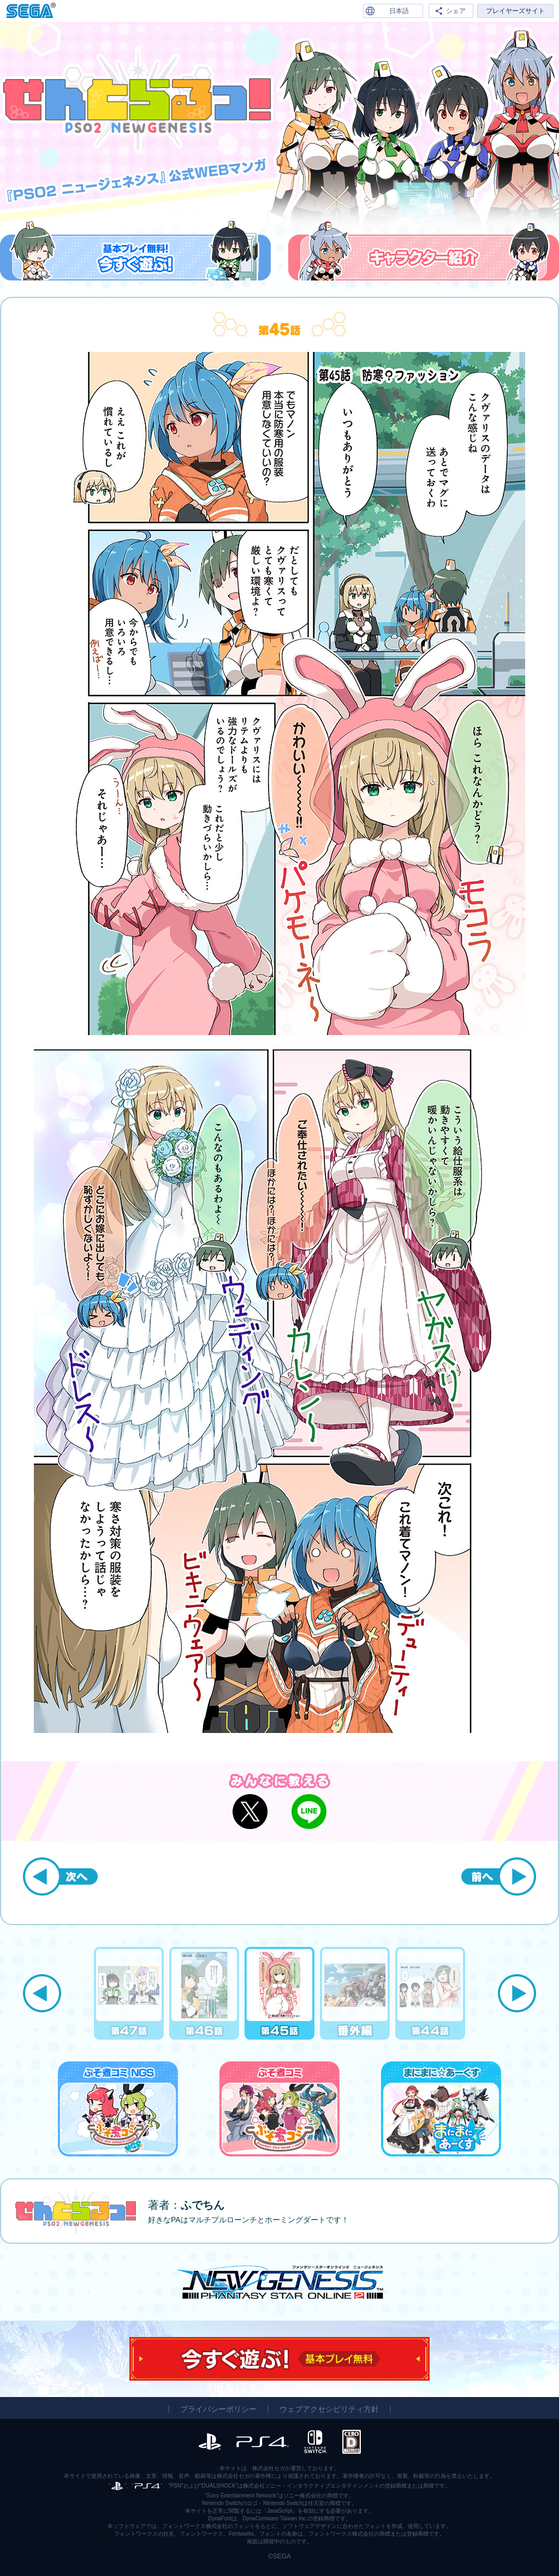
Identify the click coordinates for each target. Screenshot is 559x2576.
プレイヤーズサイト (515, 11)
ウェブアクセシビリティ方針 (329, 2409)
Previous (42, 1993)
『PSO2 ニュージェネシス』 (280, 2282)
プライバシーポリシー (218, 2409)
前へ (498, 1876)
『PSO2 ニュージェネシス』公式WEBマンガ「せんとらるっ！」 (137, 100)
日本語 (399, 11)
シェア (456, 11)
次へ (60, 1876)
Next (517, 1993)
